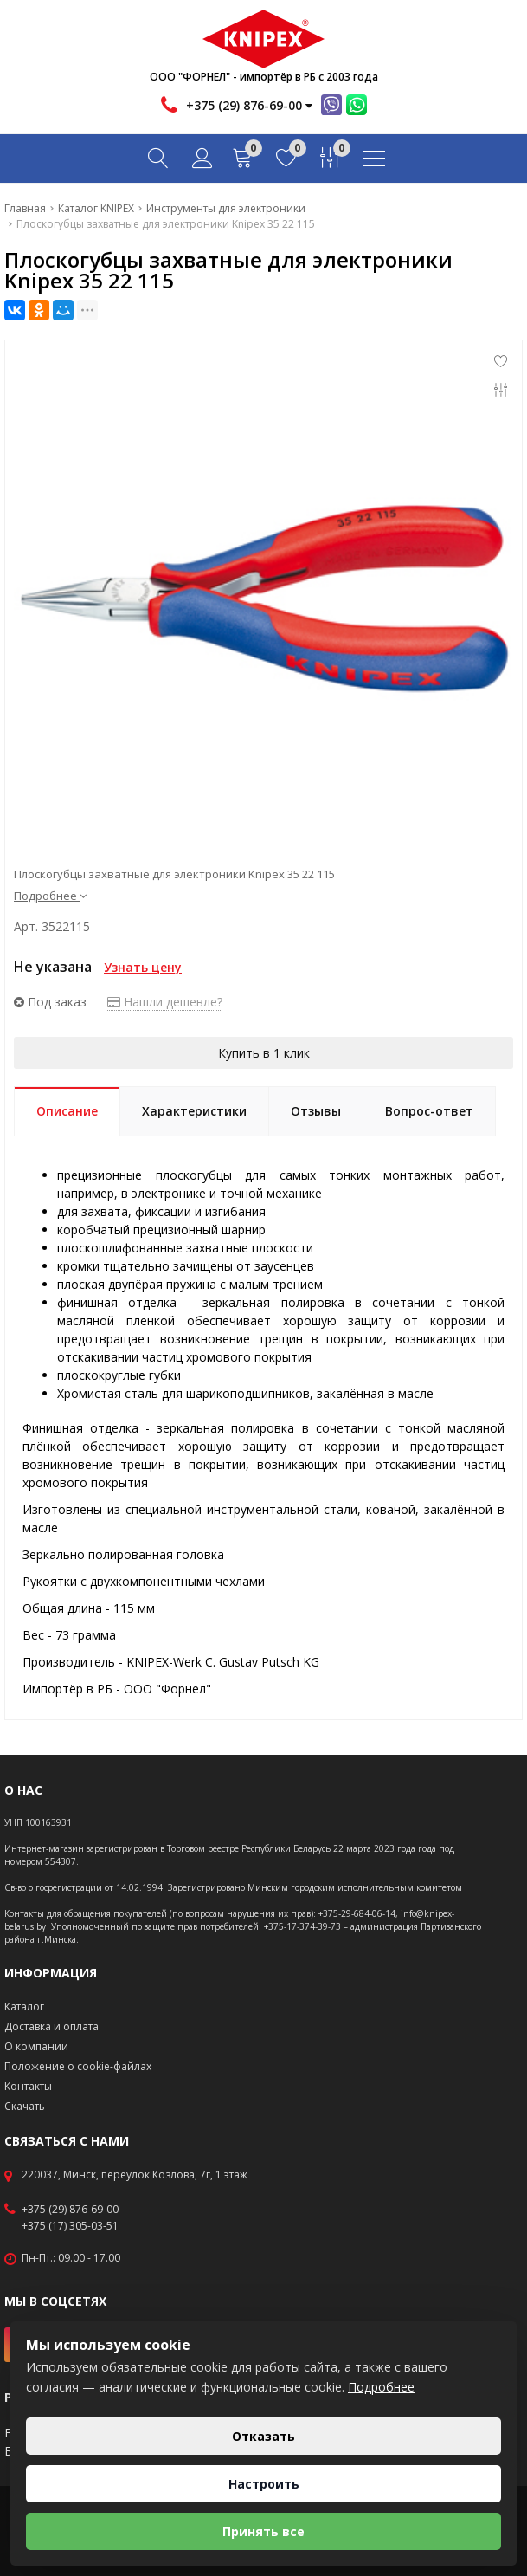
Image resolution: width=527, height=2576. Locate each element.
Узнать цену (143, 967)
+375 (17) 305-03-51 (70, 2226)
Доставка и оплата (51, 2026)
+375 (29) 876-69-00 (70, 2210)
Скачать (24, 2106)
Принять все (263, 2531)
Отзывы (316, 1111)
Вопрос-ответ (429, 1111)
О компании (36, 2046)
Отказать (263, 2436)
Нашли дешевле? (164, 1002)
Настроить (263, 2484)
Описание (67, 1111)
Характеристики (194, 1111)
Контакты (28, 2086)
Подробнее (50, 895)
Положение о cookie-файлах (77, 2066)
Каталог (24, 2006)
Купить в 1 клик (264, 1053)
